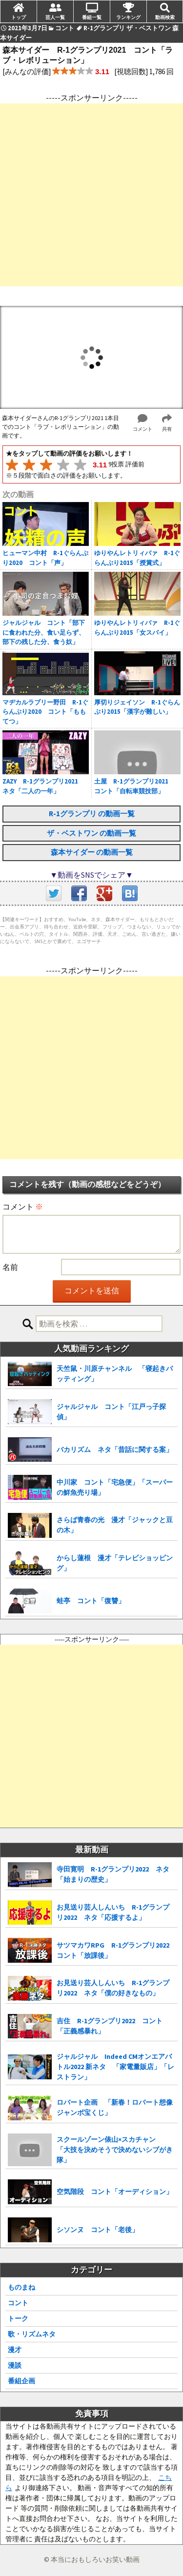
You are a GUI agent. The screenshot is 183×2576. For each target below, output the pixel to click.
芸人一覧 (55, 17)
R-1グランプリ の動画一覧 (92, 813)
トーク (18, 2318)
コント (18, 2302)
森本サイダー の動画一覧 (92, 852)
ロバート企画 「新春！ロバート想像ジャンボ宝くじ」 (115, 2107)
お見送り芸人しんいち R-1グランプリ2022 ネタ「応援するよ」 (113, 1912)
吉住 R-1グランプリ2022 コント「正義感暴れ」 (110, 2025)
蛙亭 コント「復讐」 (91, 1600)
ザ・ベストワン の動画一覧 (91, 833)
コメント (22, 1206)
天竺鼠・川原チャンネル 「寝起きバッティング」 (115, 1373)
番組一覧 (92, 17)
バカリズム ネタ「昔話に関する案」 (115, 1449)
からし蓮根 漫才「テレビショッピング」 (115, 1562)
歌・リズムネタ (32, 2334)
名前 (10, 1267)
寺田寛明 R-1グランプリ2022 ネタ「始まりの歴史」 (113, 1874)
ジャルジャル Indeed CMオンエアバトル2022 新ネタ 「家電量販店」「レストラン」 (115, 2066)
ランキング (128, 17)
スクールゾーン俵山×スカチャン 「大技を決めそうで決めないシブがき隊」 (115, 2149)
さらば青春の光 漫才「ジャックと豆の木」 (115, 1524)
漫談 (14, 2365)
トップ (18, 17)
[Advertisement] (91, 194)
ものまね (21, 2287)
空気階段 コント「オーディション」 (115, 2191)
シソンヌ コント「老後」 (98, 2229)
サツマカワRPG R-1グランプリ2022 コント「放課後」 (116, 1950)
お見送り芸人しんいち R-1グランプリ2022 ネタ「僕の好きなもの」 (113, 1987)
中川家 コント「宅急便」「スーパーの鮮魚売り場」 (115, 1487)
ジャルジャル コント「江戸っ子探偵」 (111, 1411)
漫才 (14, 2349)
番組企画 (21, 2380)
